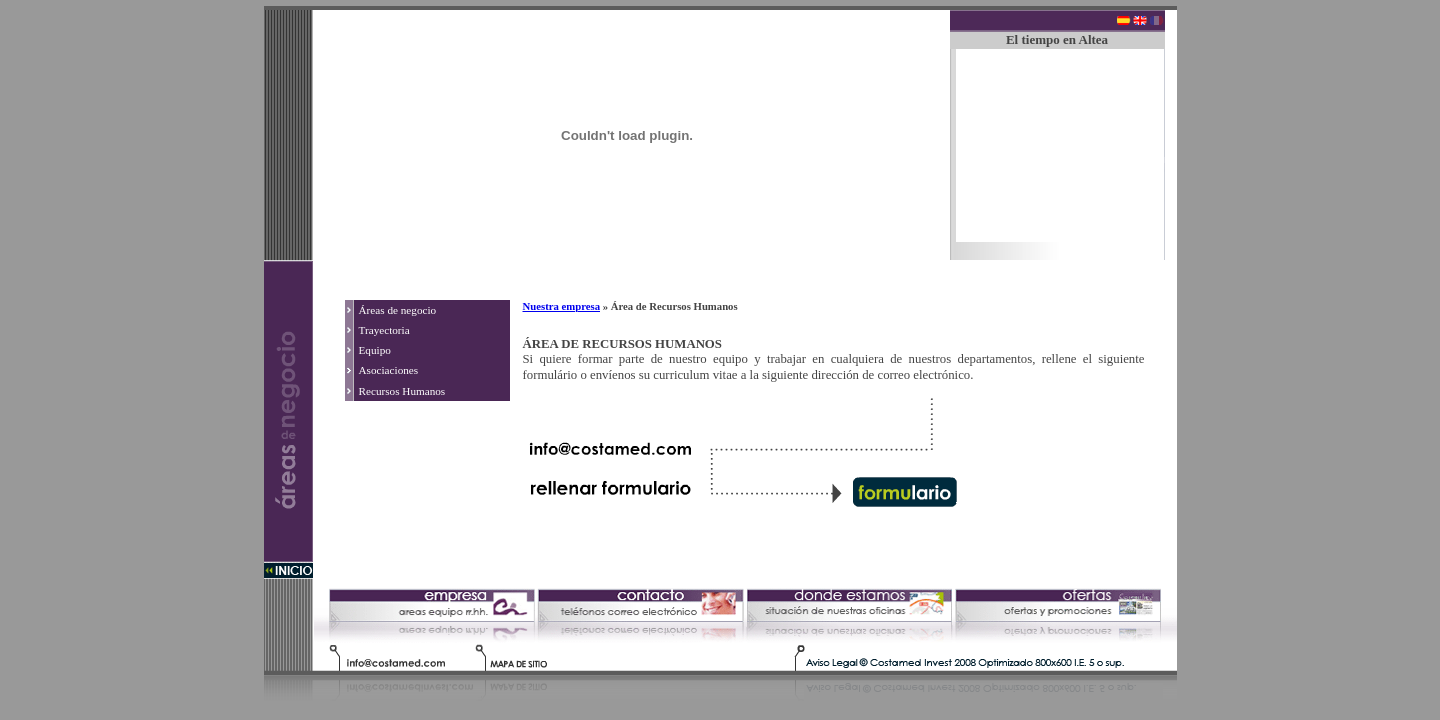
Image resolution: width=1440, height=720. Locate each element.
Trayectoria (384, 330)
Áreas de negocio (398, 310)
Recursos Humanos (402, 391)
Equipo (375, 350)
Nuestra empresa (562, 306)
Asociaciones (389, 370)
